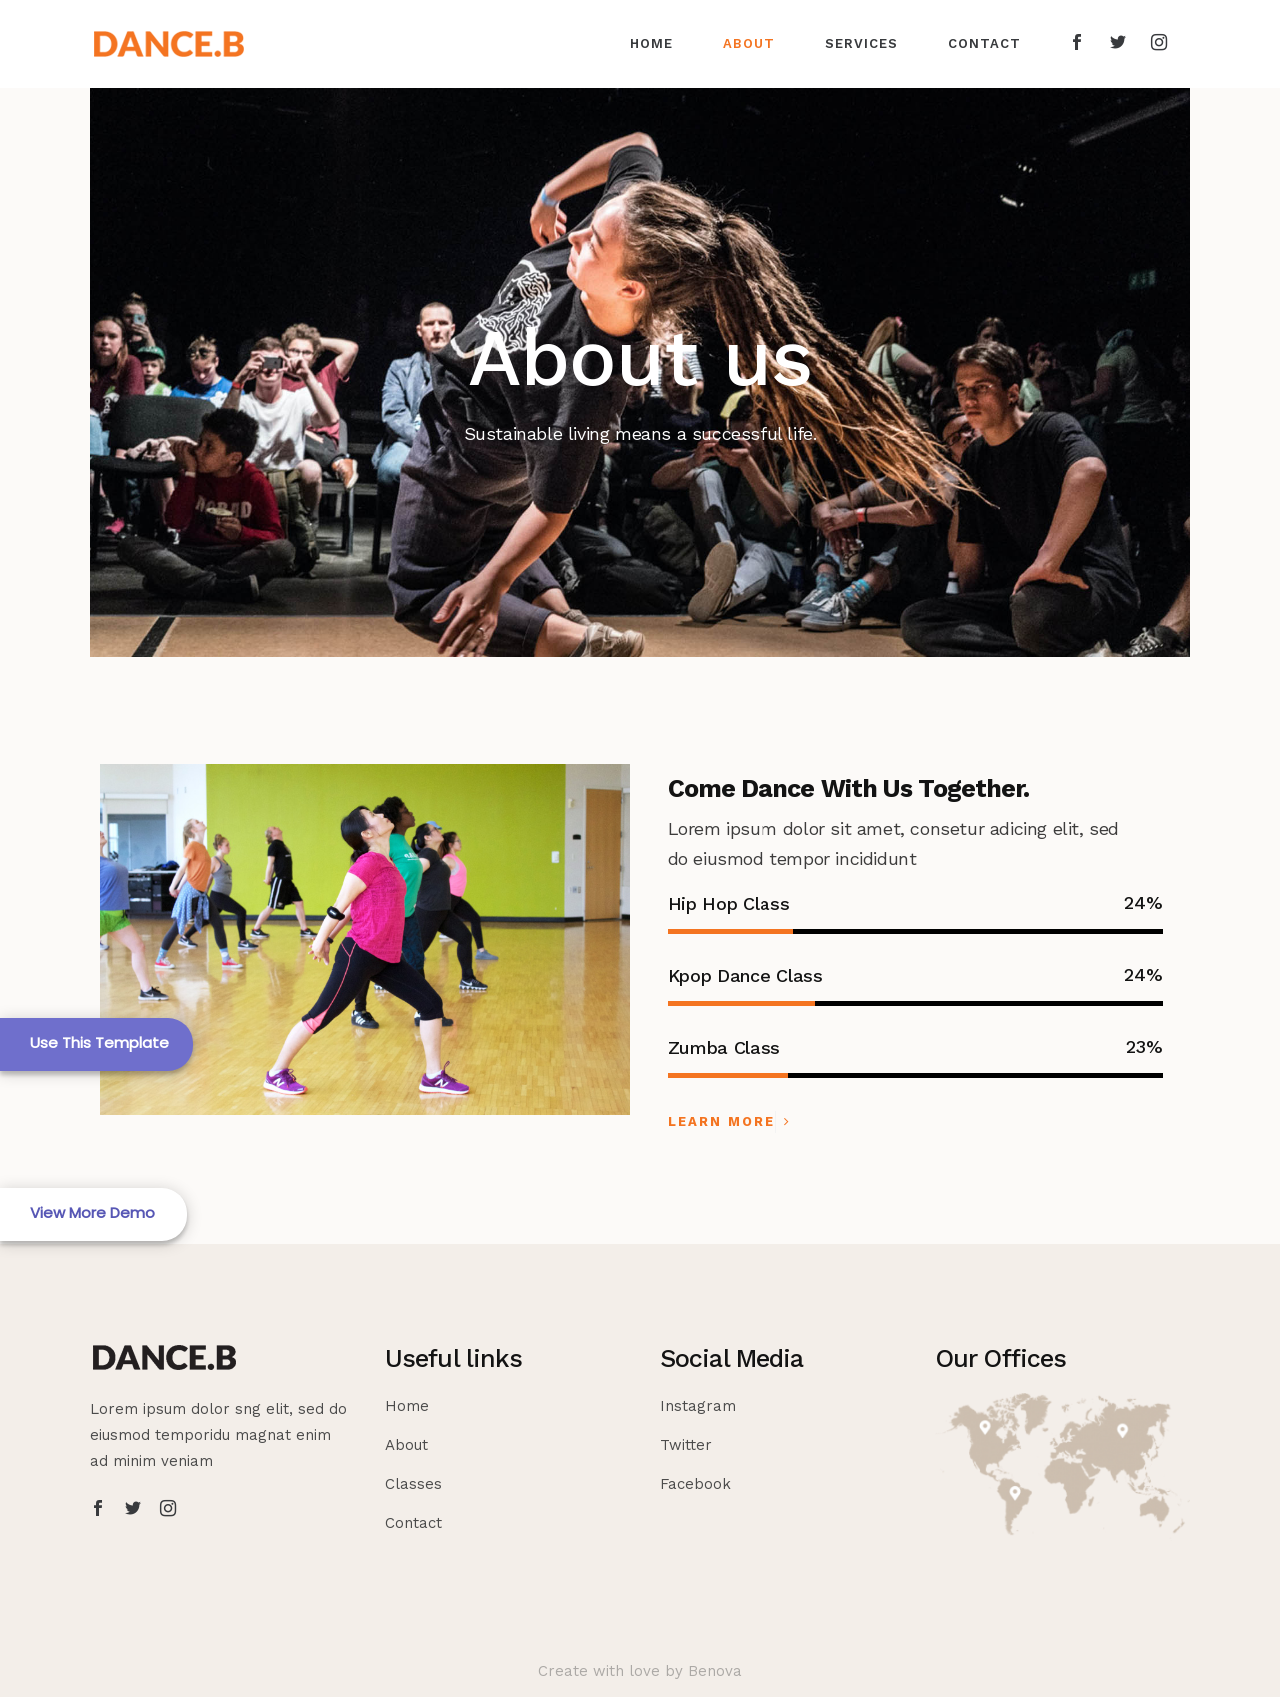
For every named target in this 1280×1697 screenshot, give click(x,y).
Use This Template (99, 1042)
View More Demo (92, 1212)
